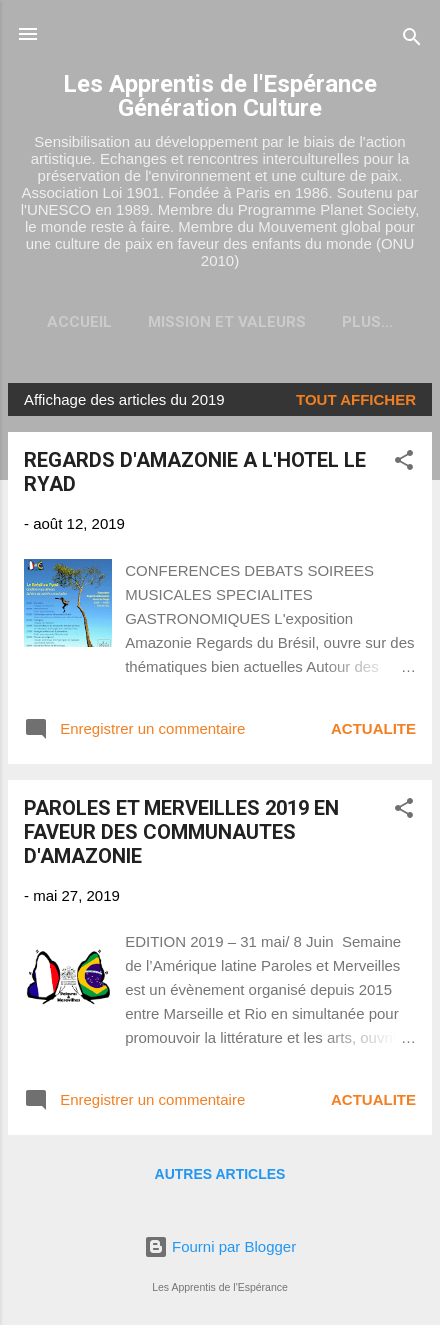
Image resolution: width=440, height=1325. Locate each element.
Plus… (367, 322)
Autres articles (220, 1174)
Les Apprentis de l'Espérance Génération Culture (220, 96)
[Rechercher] (412, 40)
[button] (404, 463)
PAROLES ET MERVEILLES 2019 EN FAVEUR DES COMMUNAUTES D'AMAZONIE (181, 832)
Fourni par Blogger (220, 1246)
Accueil (79, 322)
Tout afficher (356, 399)
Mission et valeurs (227, 322)
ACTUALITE (373, 728)
